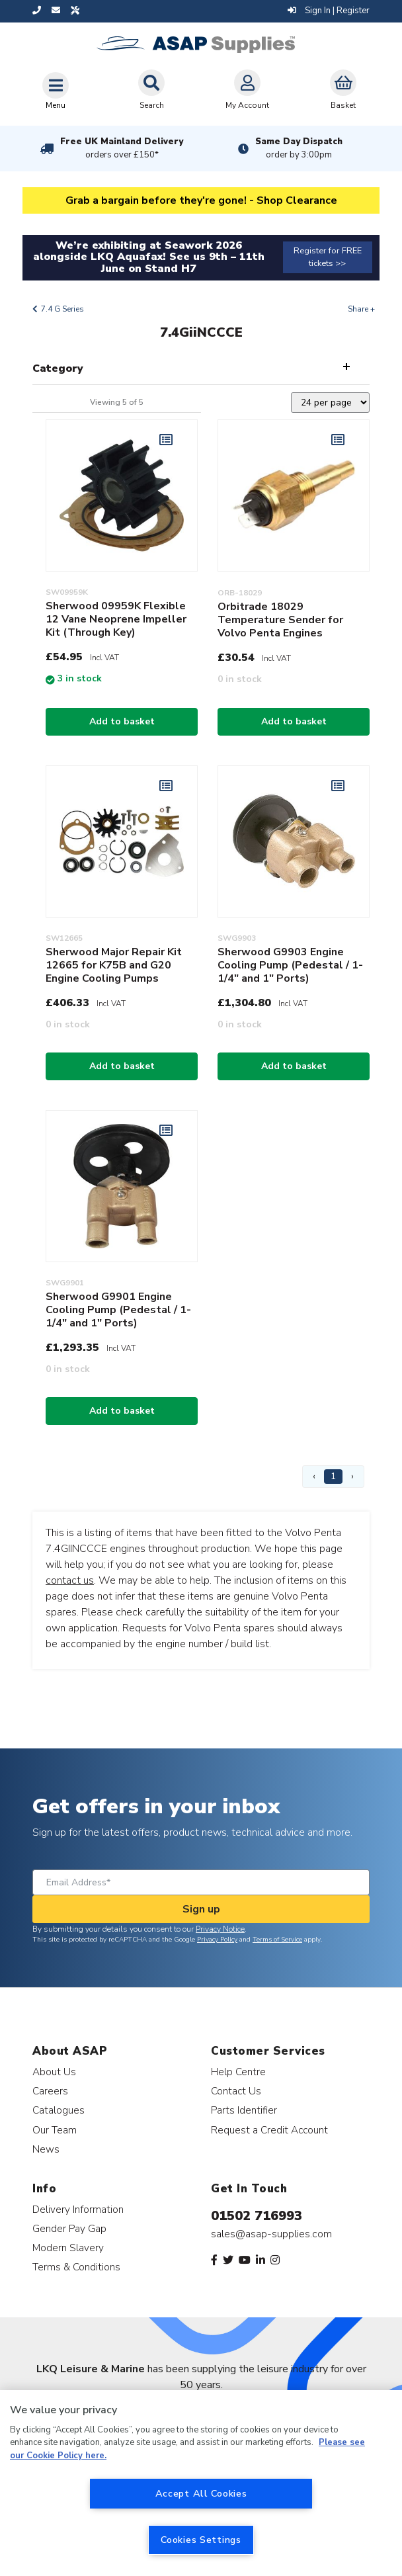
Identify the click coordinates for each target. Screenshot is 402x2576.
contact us (70, 1580)
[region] (201, 2483)
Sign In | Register (329, 11)
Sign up (201, 1909)
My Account (247, 89)
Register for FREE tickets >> (328, 257)
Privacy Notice (220, 1929)
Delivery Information (78, 2209)
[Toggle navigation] (55, 90)
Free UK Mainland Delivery (121, 148)
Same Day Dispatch (298, 148)
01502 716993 (256, 2216)
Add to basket (122, 721)
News (46, 2149)
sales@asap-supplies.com (271, 2234)
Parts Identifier (244, 2110)
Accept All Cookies (201, 2493)
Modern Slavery (68, 2247)
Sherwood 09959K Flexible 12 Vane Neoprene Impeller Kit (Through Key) (116, 619)
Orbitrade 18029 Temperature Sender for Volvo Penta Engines (280, 619)
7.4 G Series (62, 309)
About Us (54, 2072)
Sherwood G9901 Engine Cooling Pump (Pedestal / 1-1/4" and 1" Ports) (118, 1309)
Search (151, 89)
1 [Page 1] (333, 1476)
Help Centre (238, 2072)
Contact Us (236, 2091)
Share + (361, 309)
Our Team (54, 2130)
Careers (50, 2091)
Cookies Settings (201, 2539)
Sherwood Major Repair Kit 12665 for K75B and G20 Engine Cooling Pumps (114, 965)
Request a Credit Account (269, 2130)
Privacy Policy (217, 1939)
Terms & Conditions (76, 2267)
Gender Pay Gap (69, 2228)
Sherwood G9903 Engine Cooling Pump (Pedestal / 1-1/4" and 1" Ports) (290, 965)
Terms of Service (277, 1939)
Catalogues (58, 2110)
